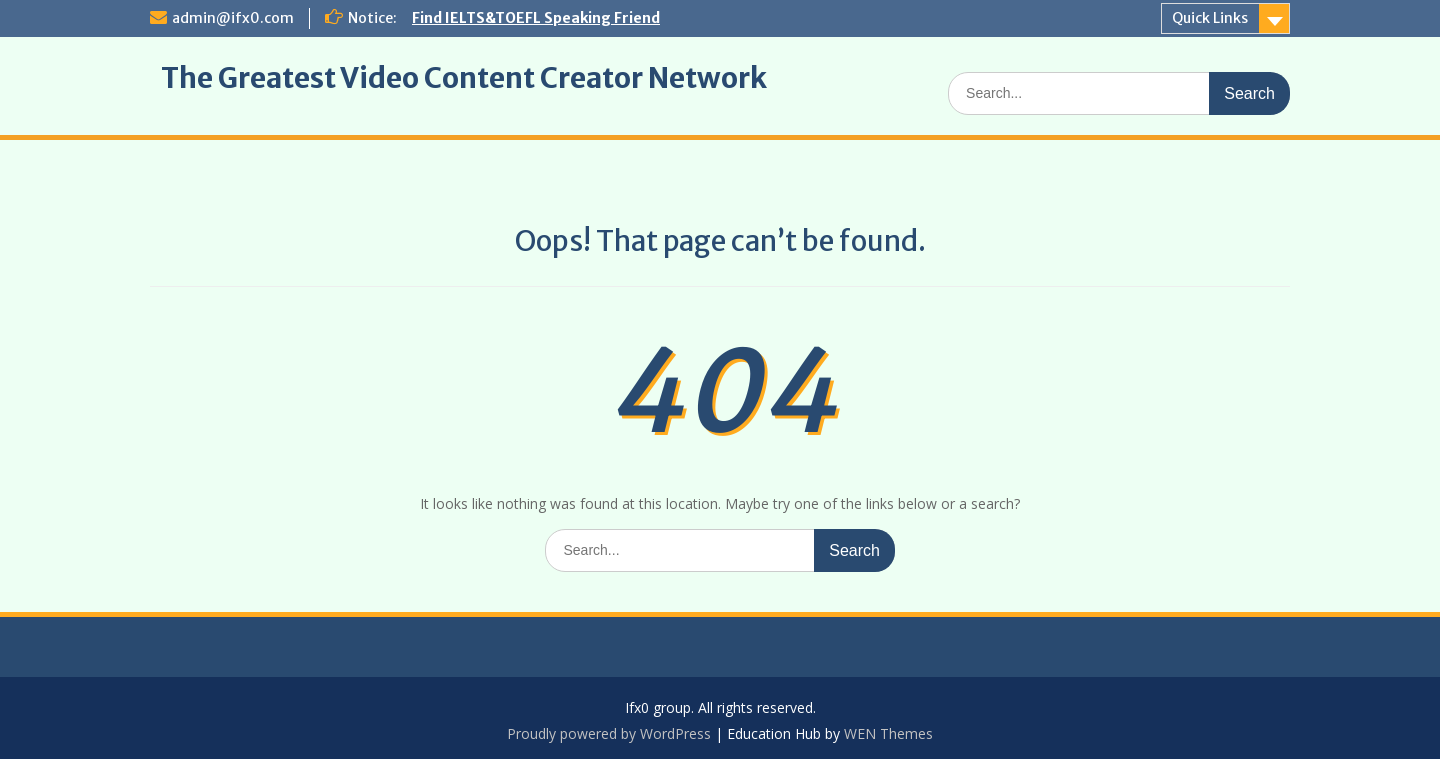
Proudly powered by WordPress (609, 733)
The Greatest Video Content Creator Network (464, 78)
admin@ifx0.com (233, 18)
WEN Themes (888, 733)
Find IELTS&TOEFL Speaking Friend (536, 18)
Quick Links (1210, 18)
